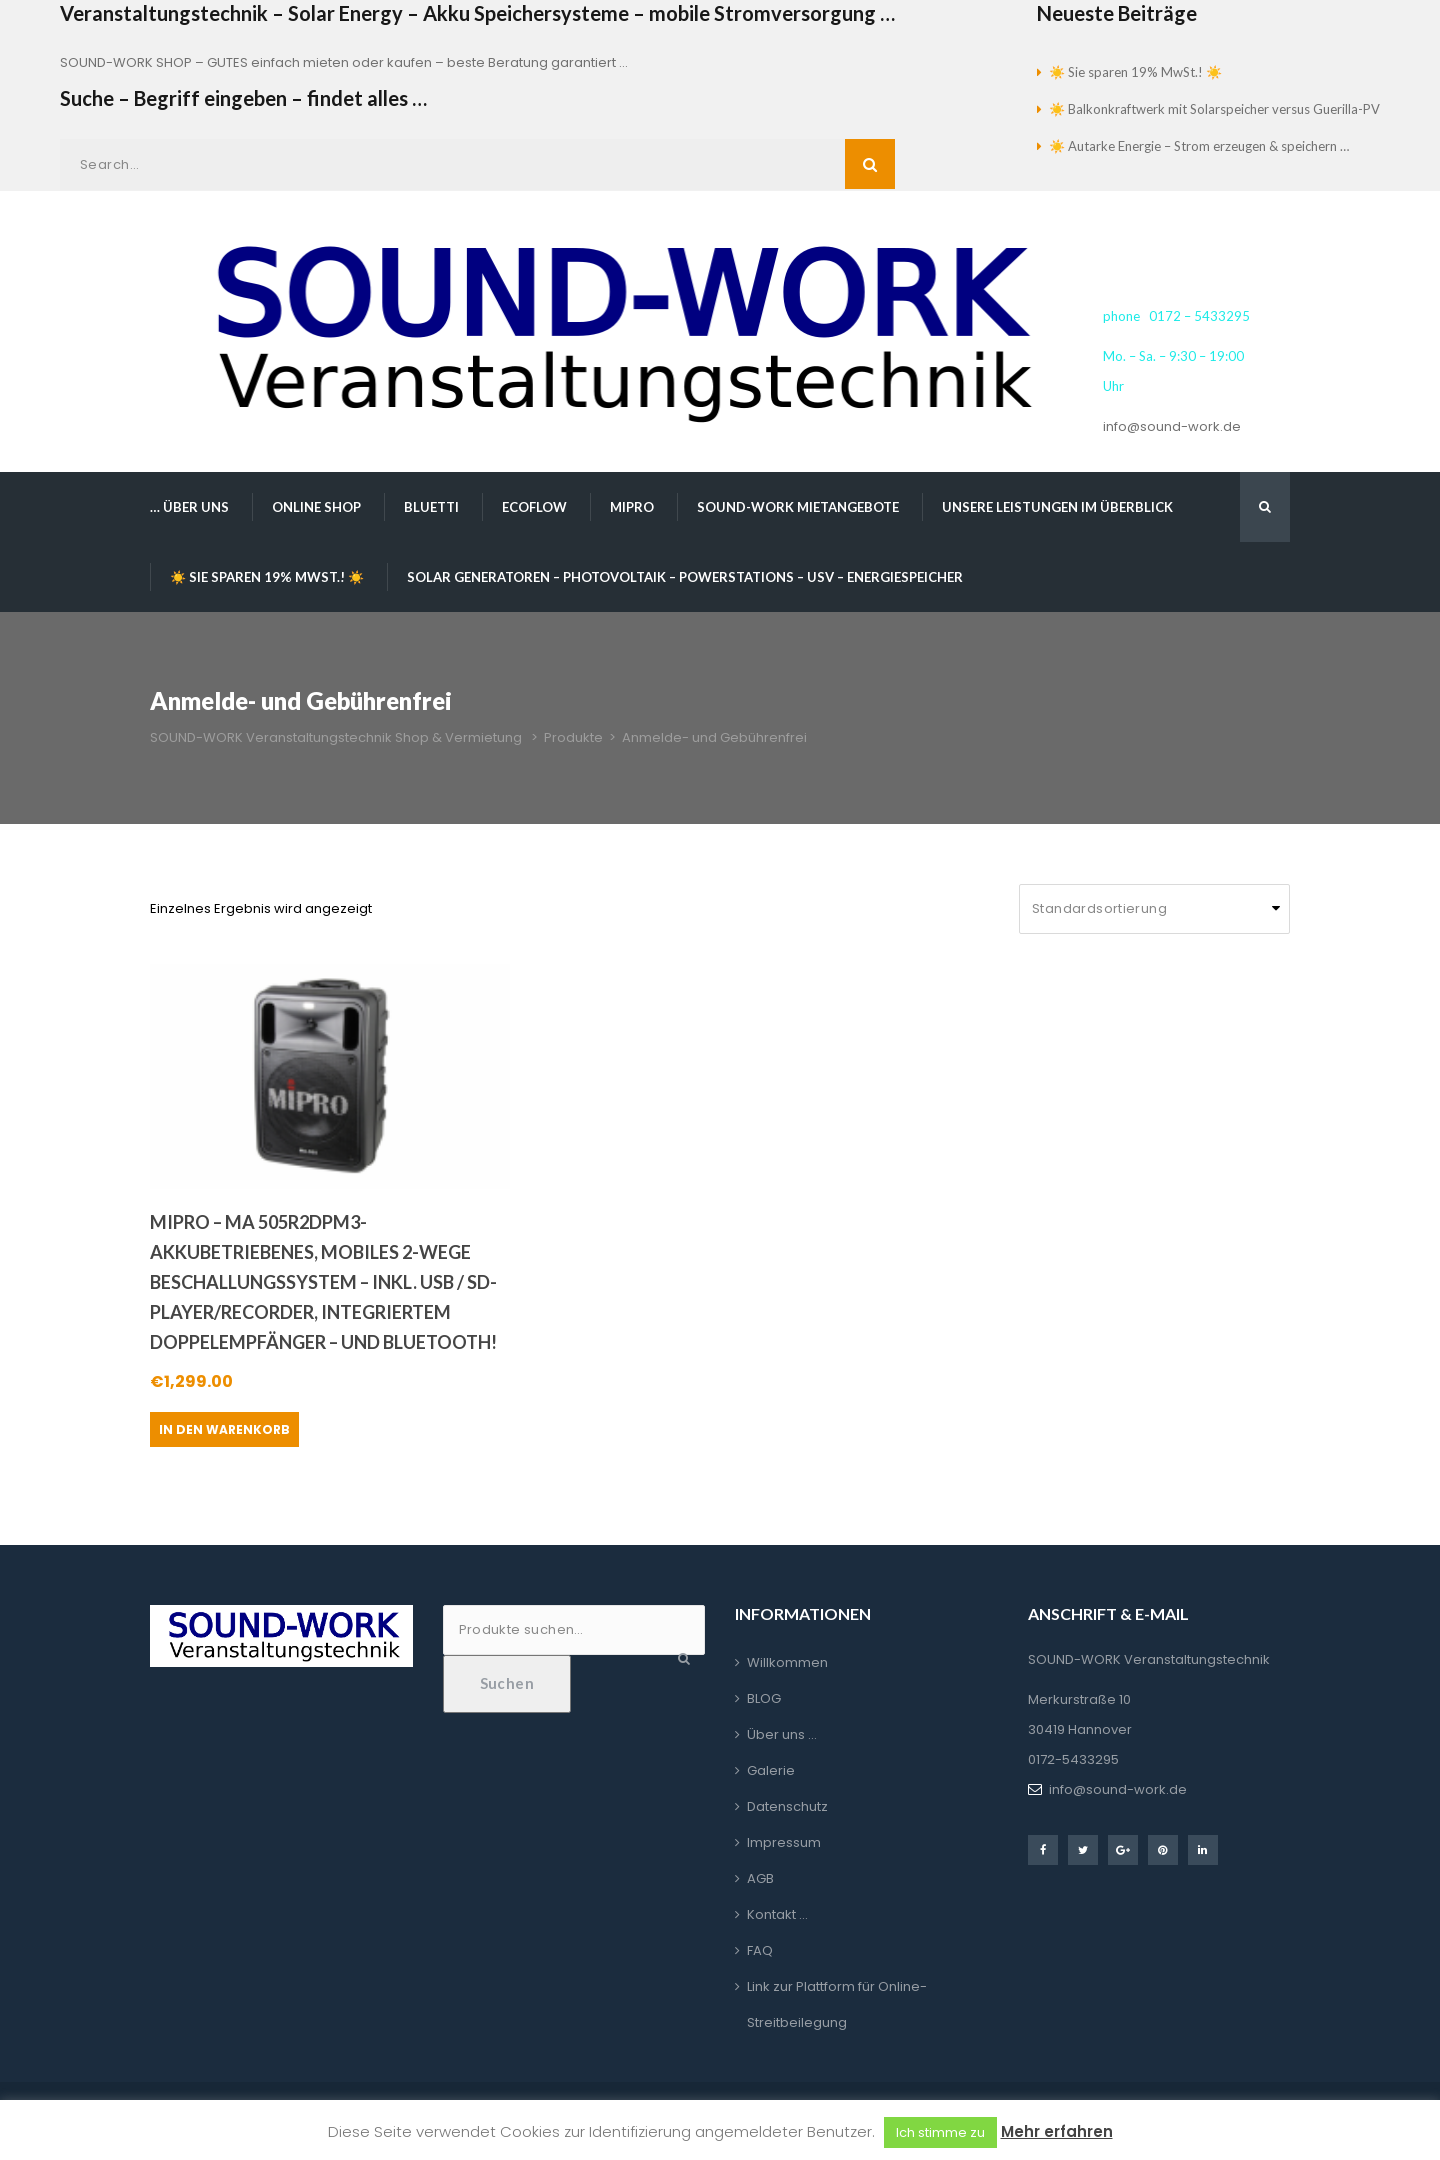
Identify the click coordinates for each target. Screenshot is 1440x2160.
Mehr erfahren (1057, 2131)
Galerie (771, 1770)
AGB (760, 1878)
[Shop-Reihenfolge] (1154, 909)
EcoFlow (534, 507)
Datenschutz (787, 1806)
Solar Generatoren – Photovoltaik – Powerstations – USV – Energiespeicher (685, 577)
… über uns (189, 507)
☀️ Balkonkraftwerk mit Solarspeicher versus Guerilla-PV (1214, 109)
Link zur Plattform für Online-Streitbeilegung (837, 2004)
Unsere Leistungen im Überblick (1057, 507)
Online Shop (316, 507)
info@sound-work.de (1172, 426)
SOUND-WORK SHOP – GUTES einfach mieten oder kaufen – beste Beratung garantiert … (344, 62)
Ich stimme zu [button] (940, 2132)
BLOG (764, 1698)
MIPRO (632, 507)
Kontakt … (777, 1914)
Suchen (507, 1683)
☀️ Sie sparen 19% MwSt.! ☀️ (1135, 72)
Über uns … (782, 1734)
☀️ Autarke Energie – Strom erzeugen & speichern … (1199, 146)
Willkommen (787, 1662)
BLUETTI (431, 507)
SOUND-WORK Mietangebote (798, 507)
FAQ (760, 1950)
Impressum (784, 1842)
